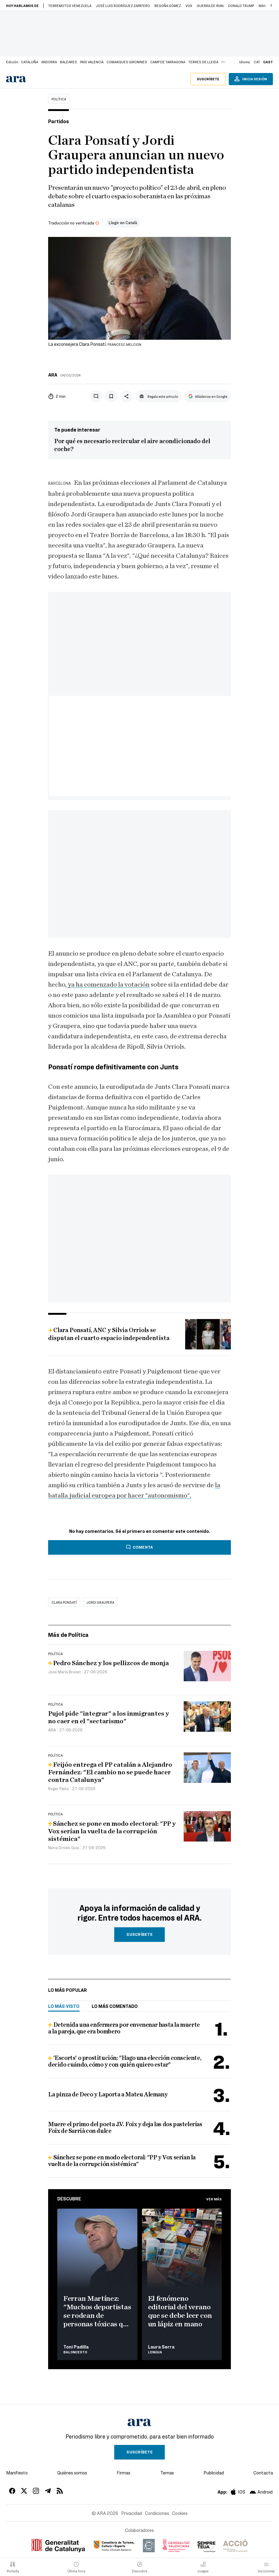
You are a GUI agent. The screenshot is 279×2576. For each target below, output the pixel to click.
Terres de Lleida (203, 62)
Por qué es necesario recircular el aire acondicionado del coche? (132, 445)
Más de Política (68, 1634)
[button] (271, 5)
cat (257, 62)
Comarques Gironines (127, 62)
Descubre (69, 2198)
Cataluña (29, 62)
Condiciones (157, 2513)
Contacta (263, 2472)
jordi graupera (100, 1602)
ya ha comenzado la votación (108, 984)
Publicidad (213, 2472)
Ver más (214, 2199)
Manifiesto (17, 2472)
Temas (167, 2472)
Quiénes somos (72, 2472)
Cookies (180, 2513)
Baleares (68, 62)
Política (58, 99)
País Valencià (92, 62)
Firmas (123, 2472)
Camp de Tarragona (167, 62)
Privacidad (131, 2513)
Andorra (49, 62)
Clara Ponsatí (64, 1602)
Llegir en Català (123, 222)
